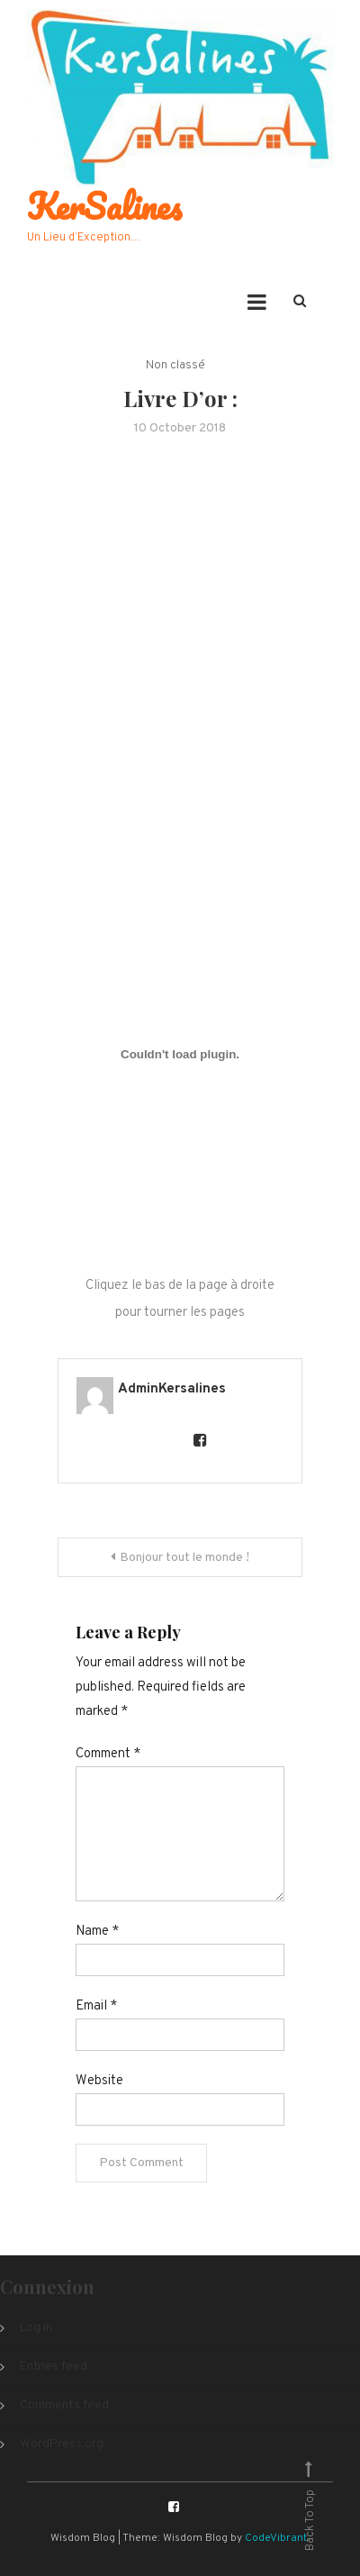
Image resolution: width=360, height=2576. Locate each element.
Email (96, 2006)
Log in (36, 2328)
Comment (108, 1754)
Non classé (175, 365)
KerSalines (104, 205)
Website (99, 2081)
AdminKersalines (172, 1389)
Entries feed (53, 2366)
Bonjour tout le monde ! (184, 1557)
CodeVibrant (276, 2538)
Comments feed (64, 2405)
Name (97, 1931)
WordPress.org (62, 2444)
